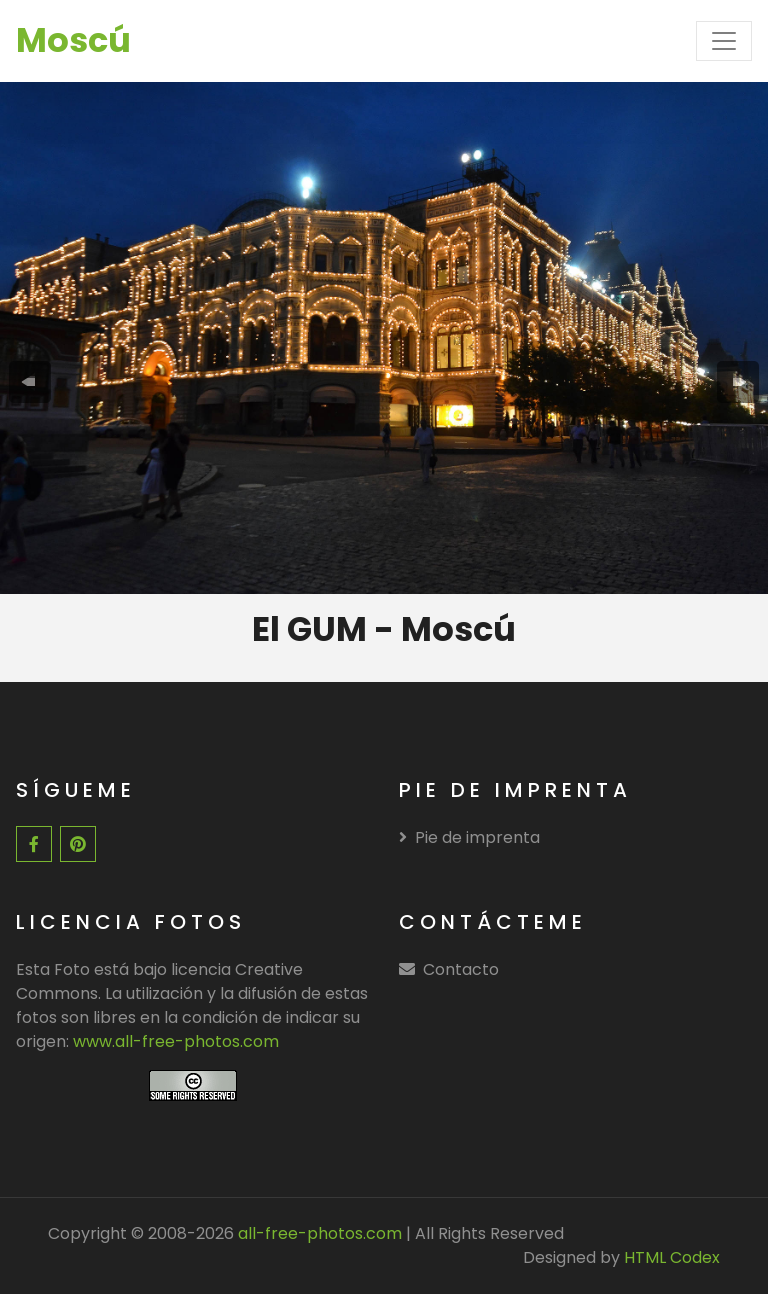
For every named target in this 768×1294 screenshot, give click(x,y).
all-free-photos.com (318, 1233)
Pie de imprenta (469, 837)
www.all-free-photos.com (176, 1041)
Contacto (461, 969)
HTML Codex (672, 1257)
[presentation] (30, 382)
